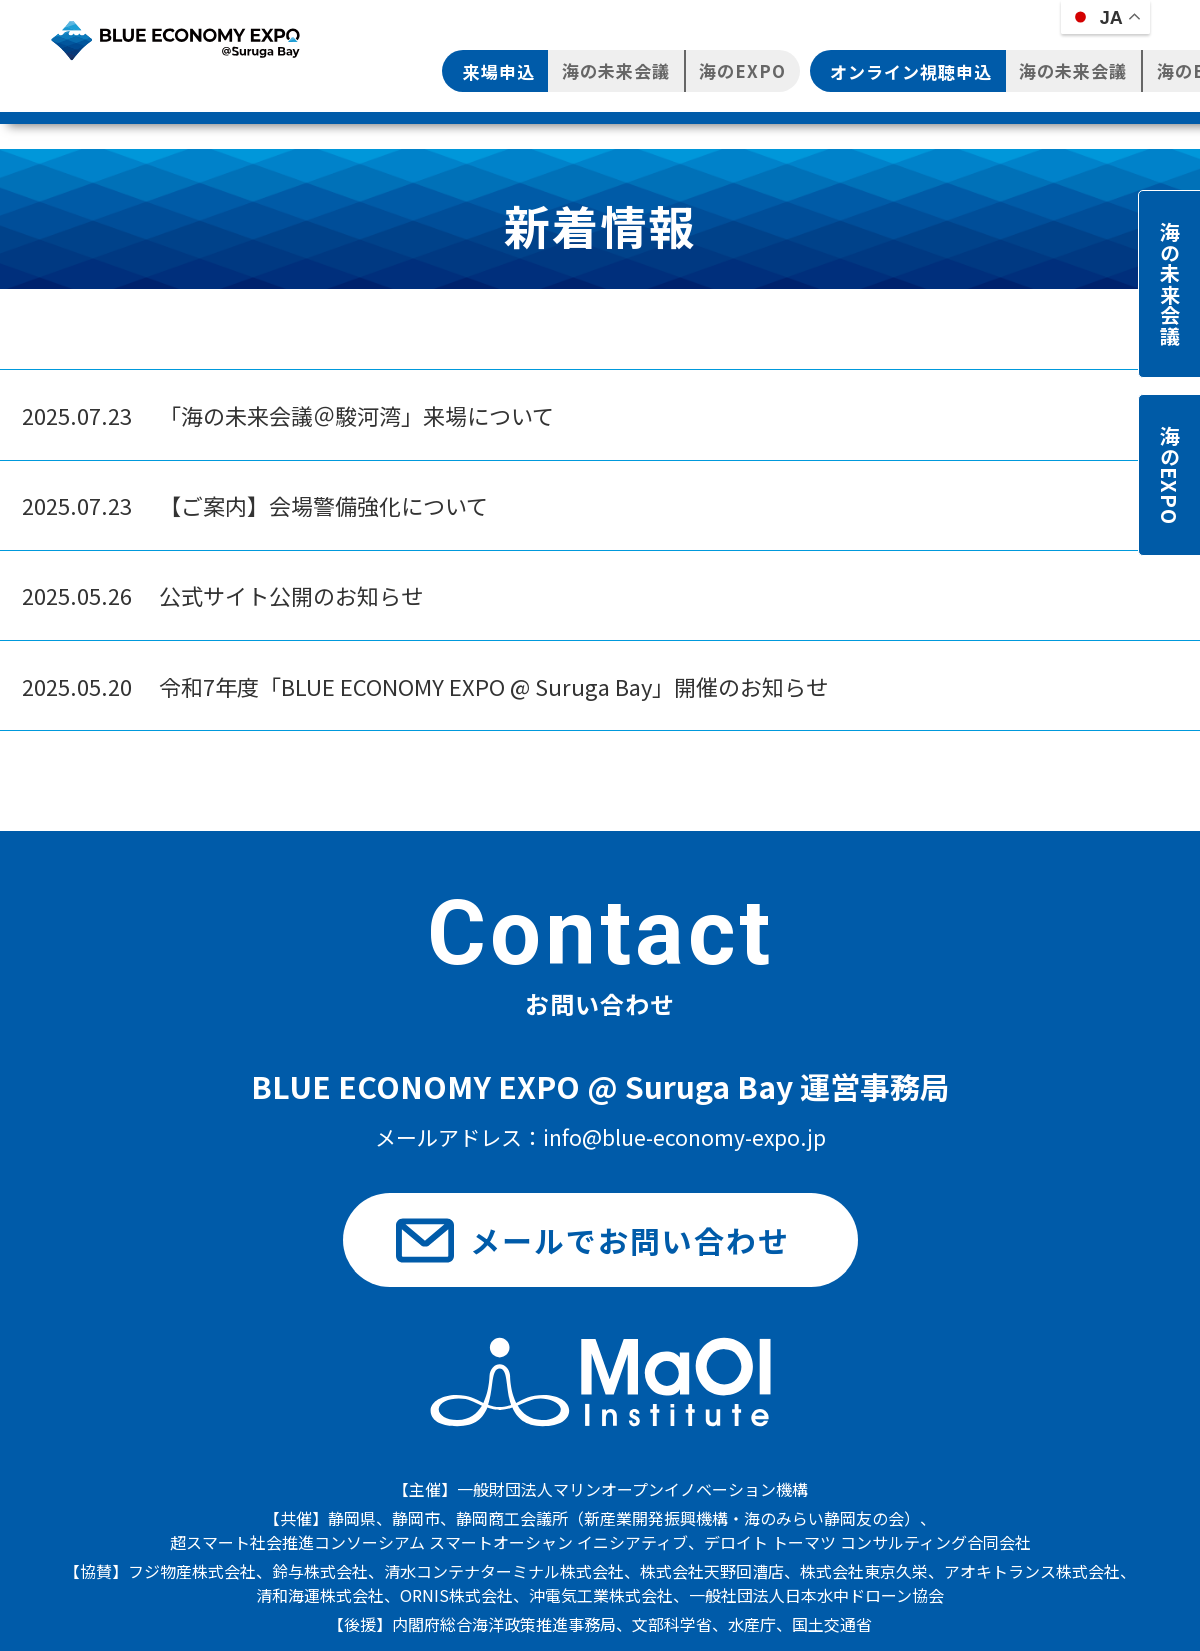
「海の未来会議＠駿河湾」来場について (288, 415)
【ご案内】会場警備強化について (255, 505)
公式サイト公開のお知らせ (222, 595)
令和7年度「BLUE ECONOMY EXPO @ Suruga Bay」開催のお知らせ (425, 686)
